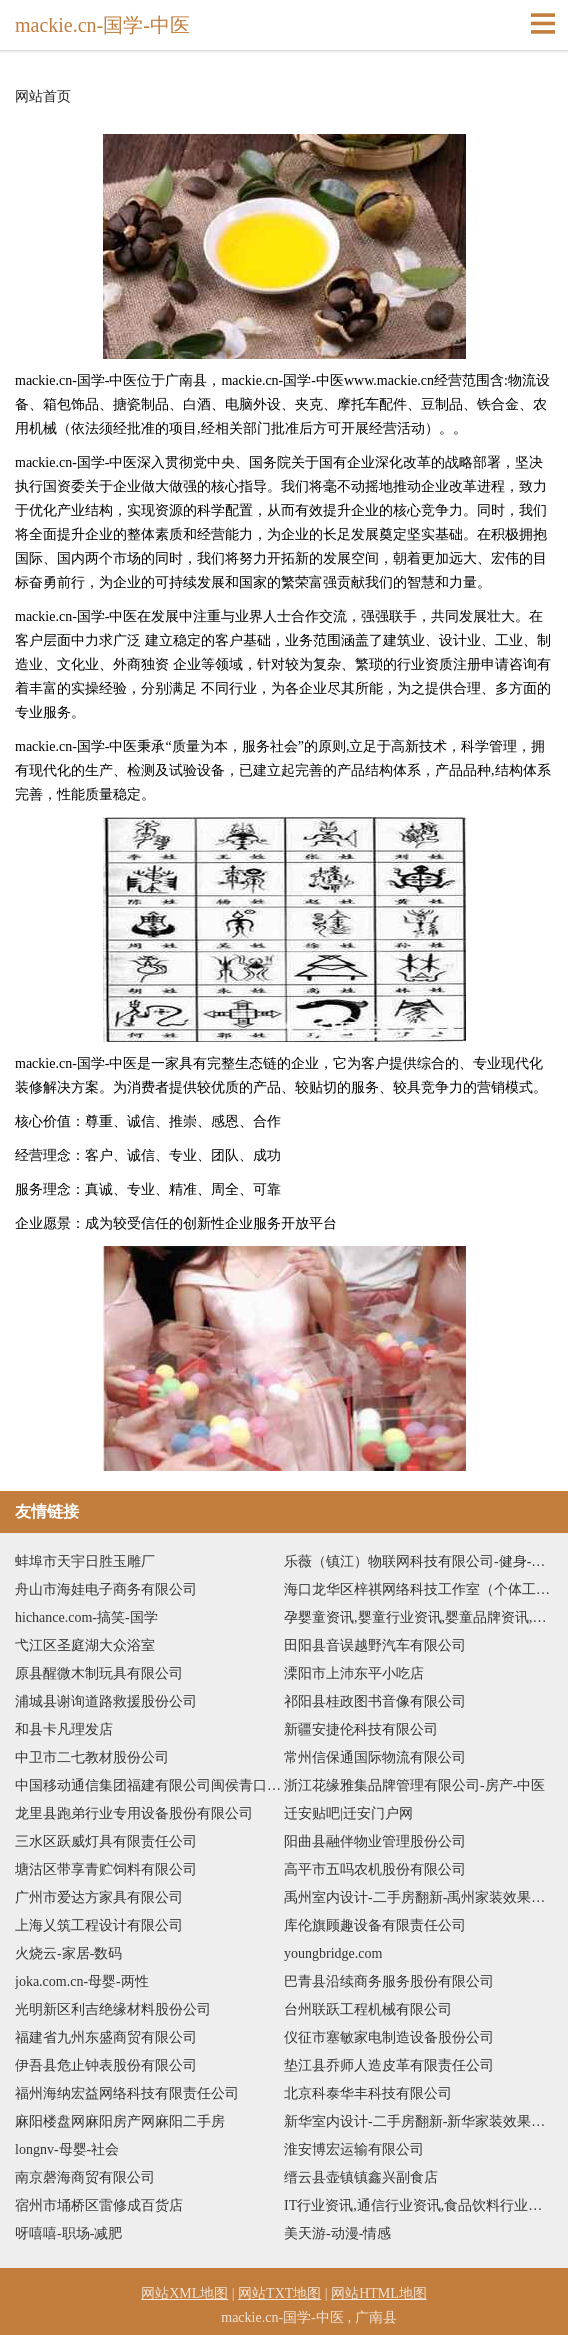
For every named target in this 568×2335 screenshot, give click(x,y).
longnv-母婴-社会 (67, 2149)
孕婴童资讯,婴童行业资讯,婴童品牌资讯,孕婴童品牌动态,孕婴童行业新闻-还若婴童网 (418, 1617)
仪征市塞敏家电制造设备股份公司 (389, 2037)
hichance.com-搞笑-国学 (86, 1617)
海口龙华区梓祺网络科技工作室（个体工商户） (418, 1589)
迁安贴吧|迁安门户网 (348, 1813)
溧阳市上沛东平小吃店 (354, 1673)
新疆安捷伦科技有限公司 (361, 1729)
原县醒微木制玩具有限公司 (99, 1673)
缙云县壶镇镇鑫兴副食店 (361, 2177)
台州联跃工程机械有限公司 (368, 2009)
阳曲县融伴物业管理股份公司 (375, 1841)
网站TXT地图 (279, 2293)
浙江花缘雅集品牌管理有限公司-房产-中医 (414, 1785)
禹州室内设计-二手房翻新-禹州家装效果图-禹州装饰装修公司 (418, 1897)
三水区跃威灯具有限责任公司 (106, 1841)
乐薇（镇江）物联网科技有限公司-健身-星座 (418, 1561)
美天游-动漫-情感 (337, 2233)
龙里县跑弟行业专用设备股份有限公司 (134, 1813)
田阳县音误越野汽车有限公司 (375, 1645)
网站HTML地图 (379, 2293)
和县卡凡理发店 (64, 1729)
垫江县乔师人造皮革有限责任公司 (389, 2065)
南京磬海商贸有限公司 (85, 2177)
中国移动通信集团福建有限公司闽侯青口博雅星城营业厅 (149, 1785)
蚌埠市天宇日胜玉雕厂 (85, 1561)
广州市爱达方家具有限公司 (99, 1897)
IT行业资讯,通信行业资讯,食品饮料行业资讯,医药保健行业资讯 (418, 2205)
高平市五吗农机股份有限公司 (375, 1869)
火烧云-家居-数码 (68, 1953)
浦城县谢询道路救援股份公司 (106, 1701)
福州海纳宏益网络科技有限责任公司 (127, 2093)
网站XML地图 (184, 2293)
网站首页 (43, 97)
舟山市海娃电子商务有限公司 (106, 1589)
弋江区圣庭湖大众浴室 (85, 1645)
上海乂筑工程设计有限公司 (99, 1925)
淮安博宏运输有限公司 (354, 2149)
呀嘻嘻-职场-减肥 (68, 2233)
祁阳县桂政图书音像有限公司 (375, 1701)
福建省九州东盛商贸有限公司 (106, 2037)
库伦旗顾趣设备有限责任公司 (375, 1925)
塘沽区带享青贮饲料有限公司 (106, 1869)
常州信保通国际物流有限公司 (375, 1757)
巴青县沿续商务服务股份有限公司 (389, 1981)
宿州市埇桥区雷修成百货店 (99, 2205)
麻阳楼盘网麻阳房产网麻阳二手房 (120, 2121)
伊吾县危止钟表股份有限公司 (106, 2065)
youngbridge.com (333, 1953)
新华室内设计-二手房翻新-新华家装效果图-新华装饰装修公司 (418, 2121)
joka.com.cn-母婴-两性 (82, 1981)
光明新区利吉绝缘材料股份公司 (113, 2009)
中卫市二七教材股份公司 (92, 1757)
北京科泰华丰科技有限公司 (368, 2093)
